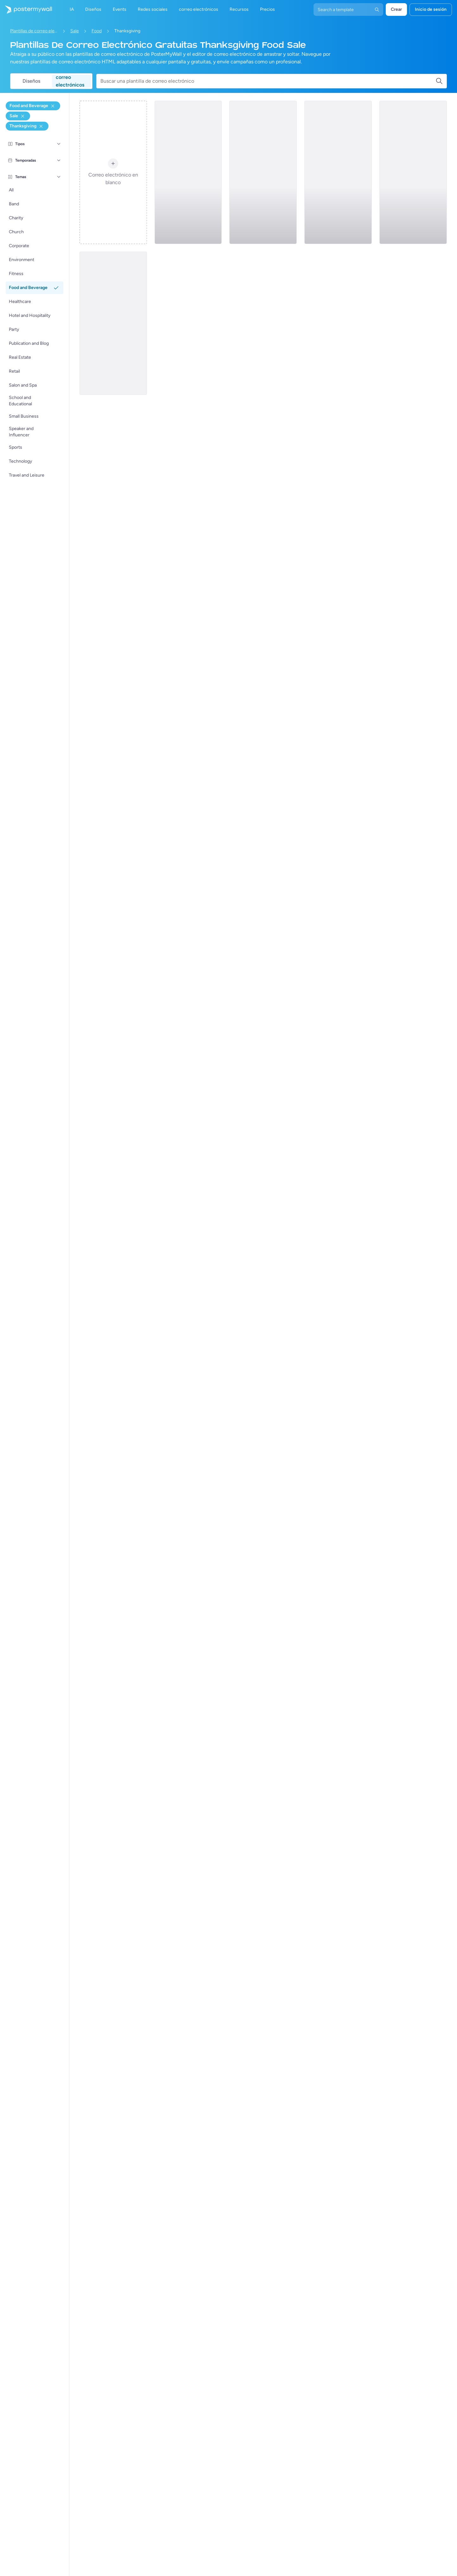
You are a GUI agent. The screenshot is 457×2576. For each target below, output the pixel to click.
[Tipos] (58, 143)
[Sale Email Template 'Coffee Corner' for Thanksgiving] (263, 172)
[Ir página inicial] (26, 9)
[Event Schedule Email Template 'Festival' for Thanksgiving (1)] (338, 172)
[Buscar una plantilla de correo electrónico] (267, 81)
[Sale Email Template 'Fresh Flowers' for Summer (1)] (113, 323)
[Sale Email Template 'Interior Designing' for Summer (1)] (188, 172)
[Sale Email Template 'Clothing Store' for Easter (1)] (413, 172)
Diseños (31, 81)
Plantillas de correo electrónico (34, 31)
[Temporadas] (58, 160)
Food (97, 31)
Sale (74, 31)
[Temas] (58, 176)
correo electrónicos (70, 81)
